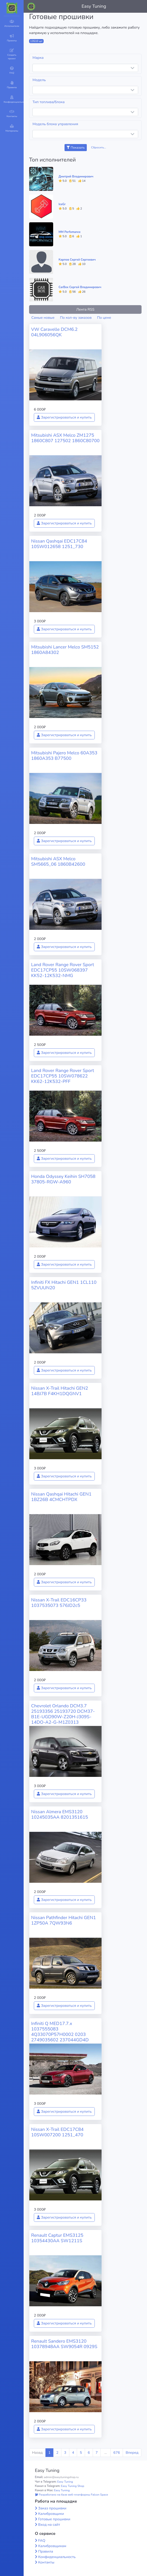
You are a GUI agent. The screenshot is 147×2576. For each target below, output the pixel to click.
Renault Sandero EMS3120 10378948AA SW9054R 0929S (64, 2344)
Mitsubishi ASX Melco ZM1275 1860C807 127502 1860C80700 (65, 438)
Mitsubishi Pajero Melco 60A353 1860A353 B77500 (64, 755)
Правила (45, 2551)
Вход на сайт (49, 2524)
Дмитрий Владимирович (76, 177)
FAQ (41, 2540)
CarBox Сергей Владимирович (80, 287)
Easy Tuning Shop (72, 2486)
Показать (76, 147)
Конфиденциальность (57, 2556)
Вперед (132, 2452)
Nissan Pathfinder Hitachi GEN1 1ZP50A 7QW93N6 (63, 1920)
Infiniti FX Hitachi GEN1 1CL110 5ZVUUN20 (64, 1285)
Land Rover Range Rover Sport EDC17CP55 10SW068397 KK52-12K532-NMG (62, 970)
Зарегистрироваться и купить (64, 417)
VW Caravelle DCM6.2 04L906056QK (54, 332)
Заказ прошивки (52, 2508)
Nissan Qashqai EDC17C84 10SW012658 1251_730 (59, 544)
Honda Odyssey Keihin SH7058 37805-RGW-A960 (63, 1179)
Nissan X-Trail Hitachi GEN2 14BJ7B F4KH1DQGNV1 (59, 1391)
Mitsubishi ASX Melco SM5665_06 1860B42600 (58, 861)
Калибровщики (51, 2513)
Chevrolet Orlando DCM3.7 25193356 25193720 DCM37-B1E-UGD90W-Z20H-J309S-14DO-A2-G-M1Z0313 (63, 1714)
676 (116, 2452)
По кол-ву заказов (76, 317)
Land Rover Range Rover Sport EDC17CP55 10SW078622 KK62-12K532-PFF (62, 1076)
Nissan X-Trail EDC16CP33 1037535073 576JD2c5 (59, 1602)
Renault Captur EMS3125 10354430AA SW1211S (57, 2238)
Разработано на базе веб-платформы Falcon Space (71, 2495)
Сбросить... (98, 147)
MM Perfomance (69, 232)
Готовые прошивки (54, 2519)
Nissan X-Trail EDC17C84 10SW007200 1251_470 (57, 2132)
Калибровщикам (52, 2546)
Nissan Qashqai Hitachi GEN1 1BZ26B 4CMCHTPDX (61, 1497)
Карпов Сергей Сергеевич (77, 260)
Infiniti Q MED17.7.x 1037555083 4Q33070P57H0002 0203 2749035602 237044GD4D (60, 2031)
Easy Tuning (94, 6)
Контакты (46, 2562)
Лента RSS (85, 309)
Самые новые (43, 317)
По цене (104, 317)
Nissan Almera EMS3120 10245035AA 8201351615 (59, 1814)
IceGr (62, 204)
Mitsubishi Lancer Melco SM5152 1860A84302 (65, 650)
